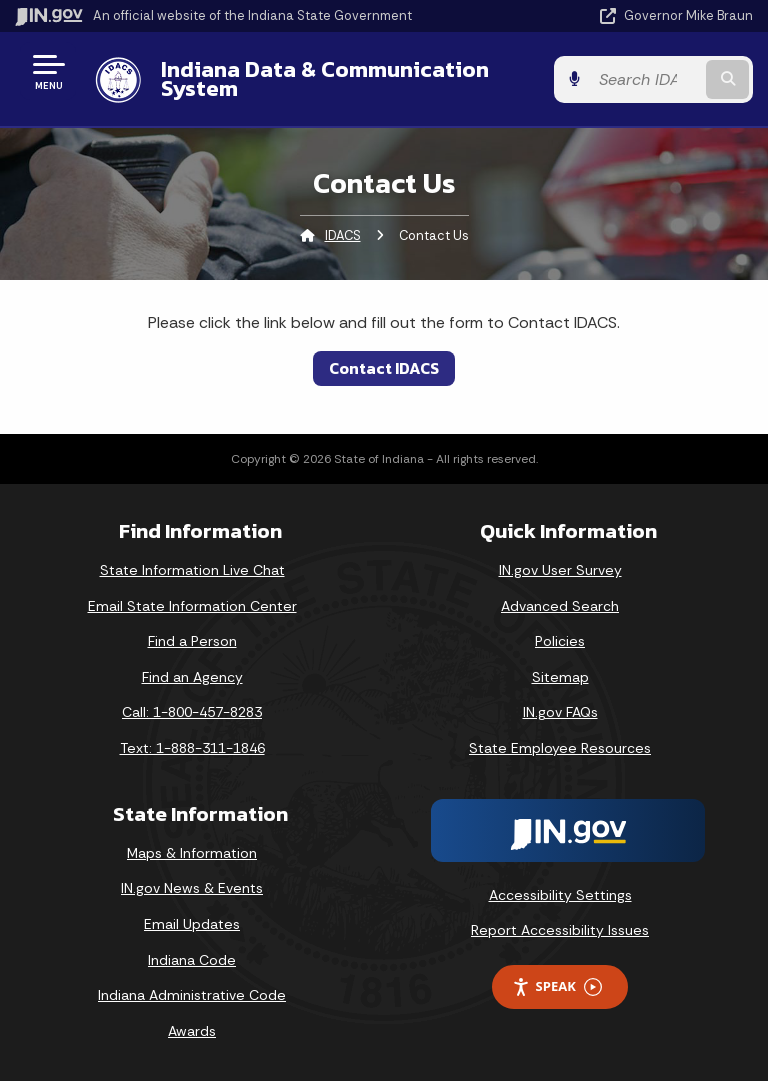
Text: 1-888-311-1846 (192, 748)
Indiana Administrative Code (192, 995)
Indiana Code (192, 960)
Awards (192, 1031)
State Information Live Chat (192, 570)
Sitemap (560, 677)
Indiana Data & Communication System (325, 78)
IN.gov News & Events (192, 888)
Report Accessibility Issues (560, 930)
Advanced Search (560, 606)
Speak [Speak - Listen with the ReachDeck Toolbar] (557, 986)
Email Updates (192, 924)
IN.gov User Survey (560, 570)
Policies (560, 641)
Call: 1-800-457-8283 (192, 712)
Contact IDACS (384, 368)
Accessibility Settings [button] (560, 895)
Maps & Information (192, 853)
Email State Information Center (192, 606)
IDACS (343, 235)
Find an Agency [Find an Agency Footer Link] (192, 677)
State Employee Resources (560, 748)
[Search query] (645, 79)
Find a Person (192, 641)
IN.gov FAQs (560, 712)
